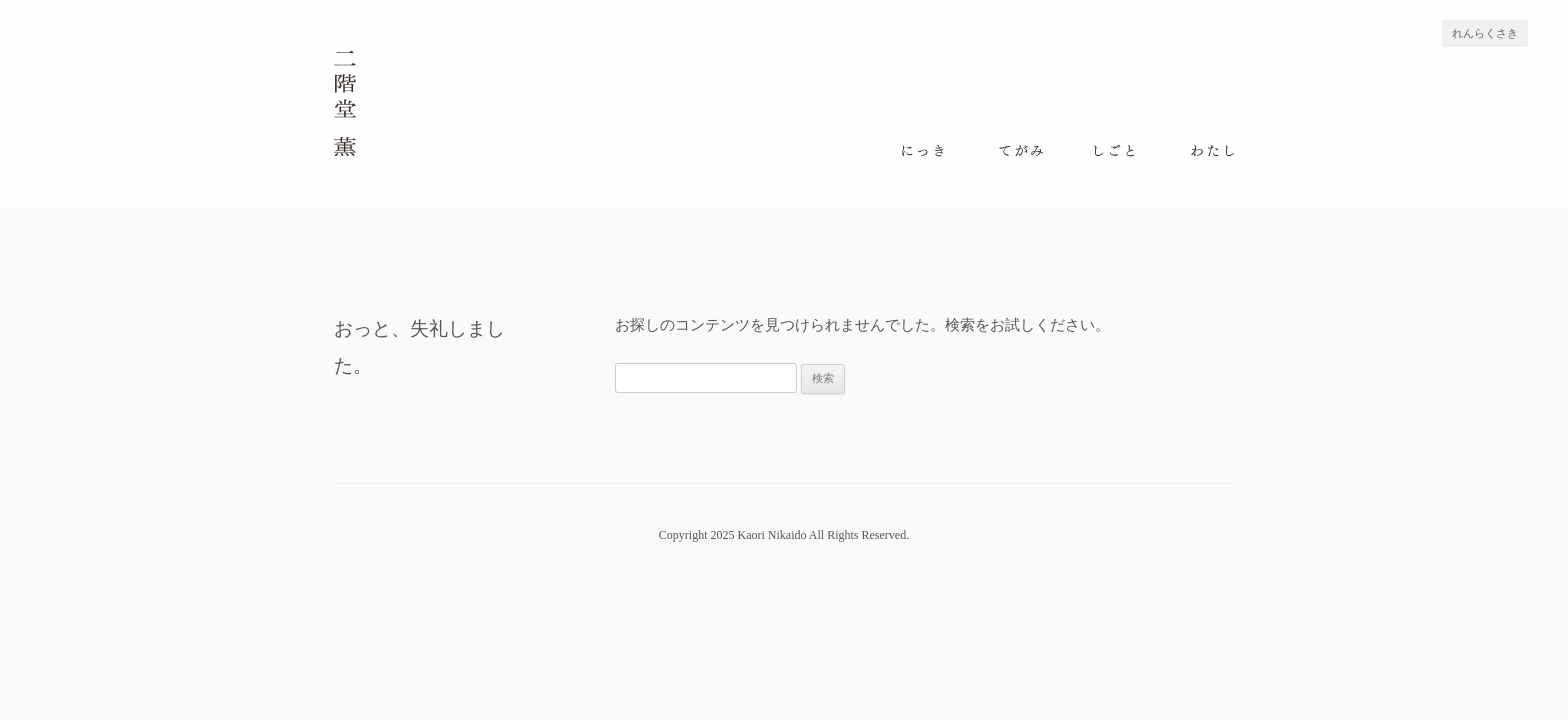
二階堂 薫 (346, 103)
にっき (925, 150)
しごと (1117, 150)
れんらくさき (1485, 33)
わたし (1212, 150)
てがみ (1021, 150)
